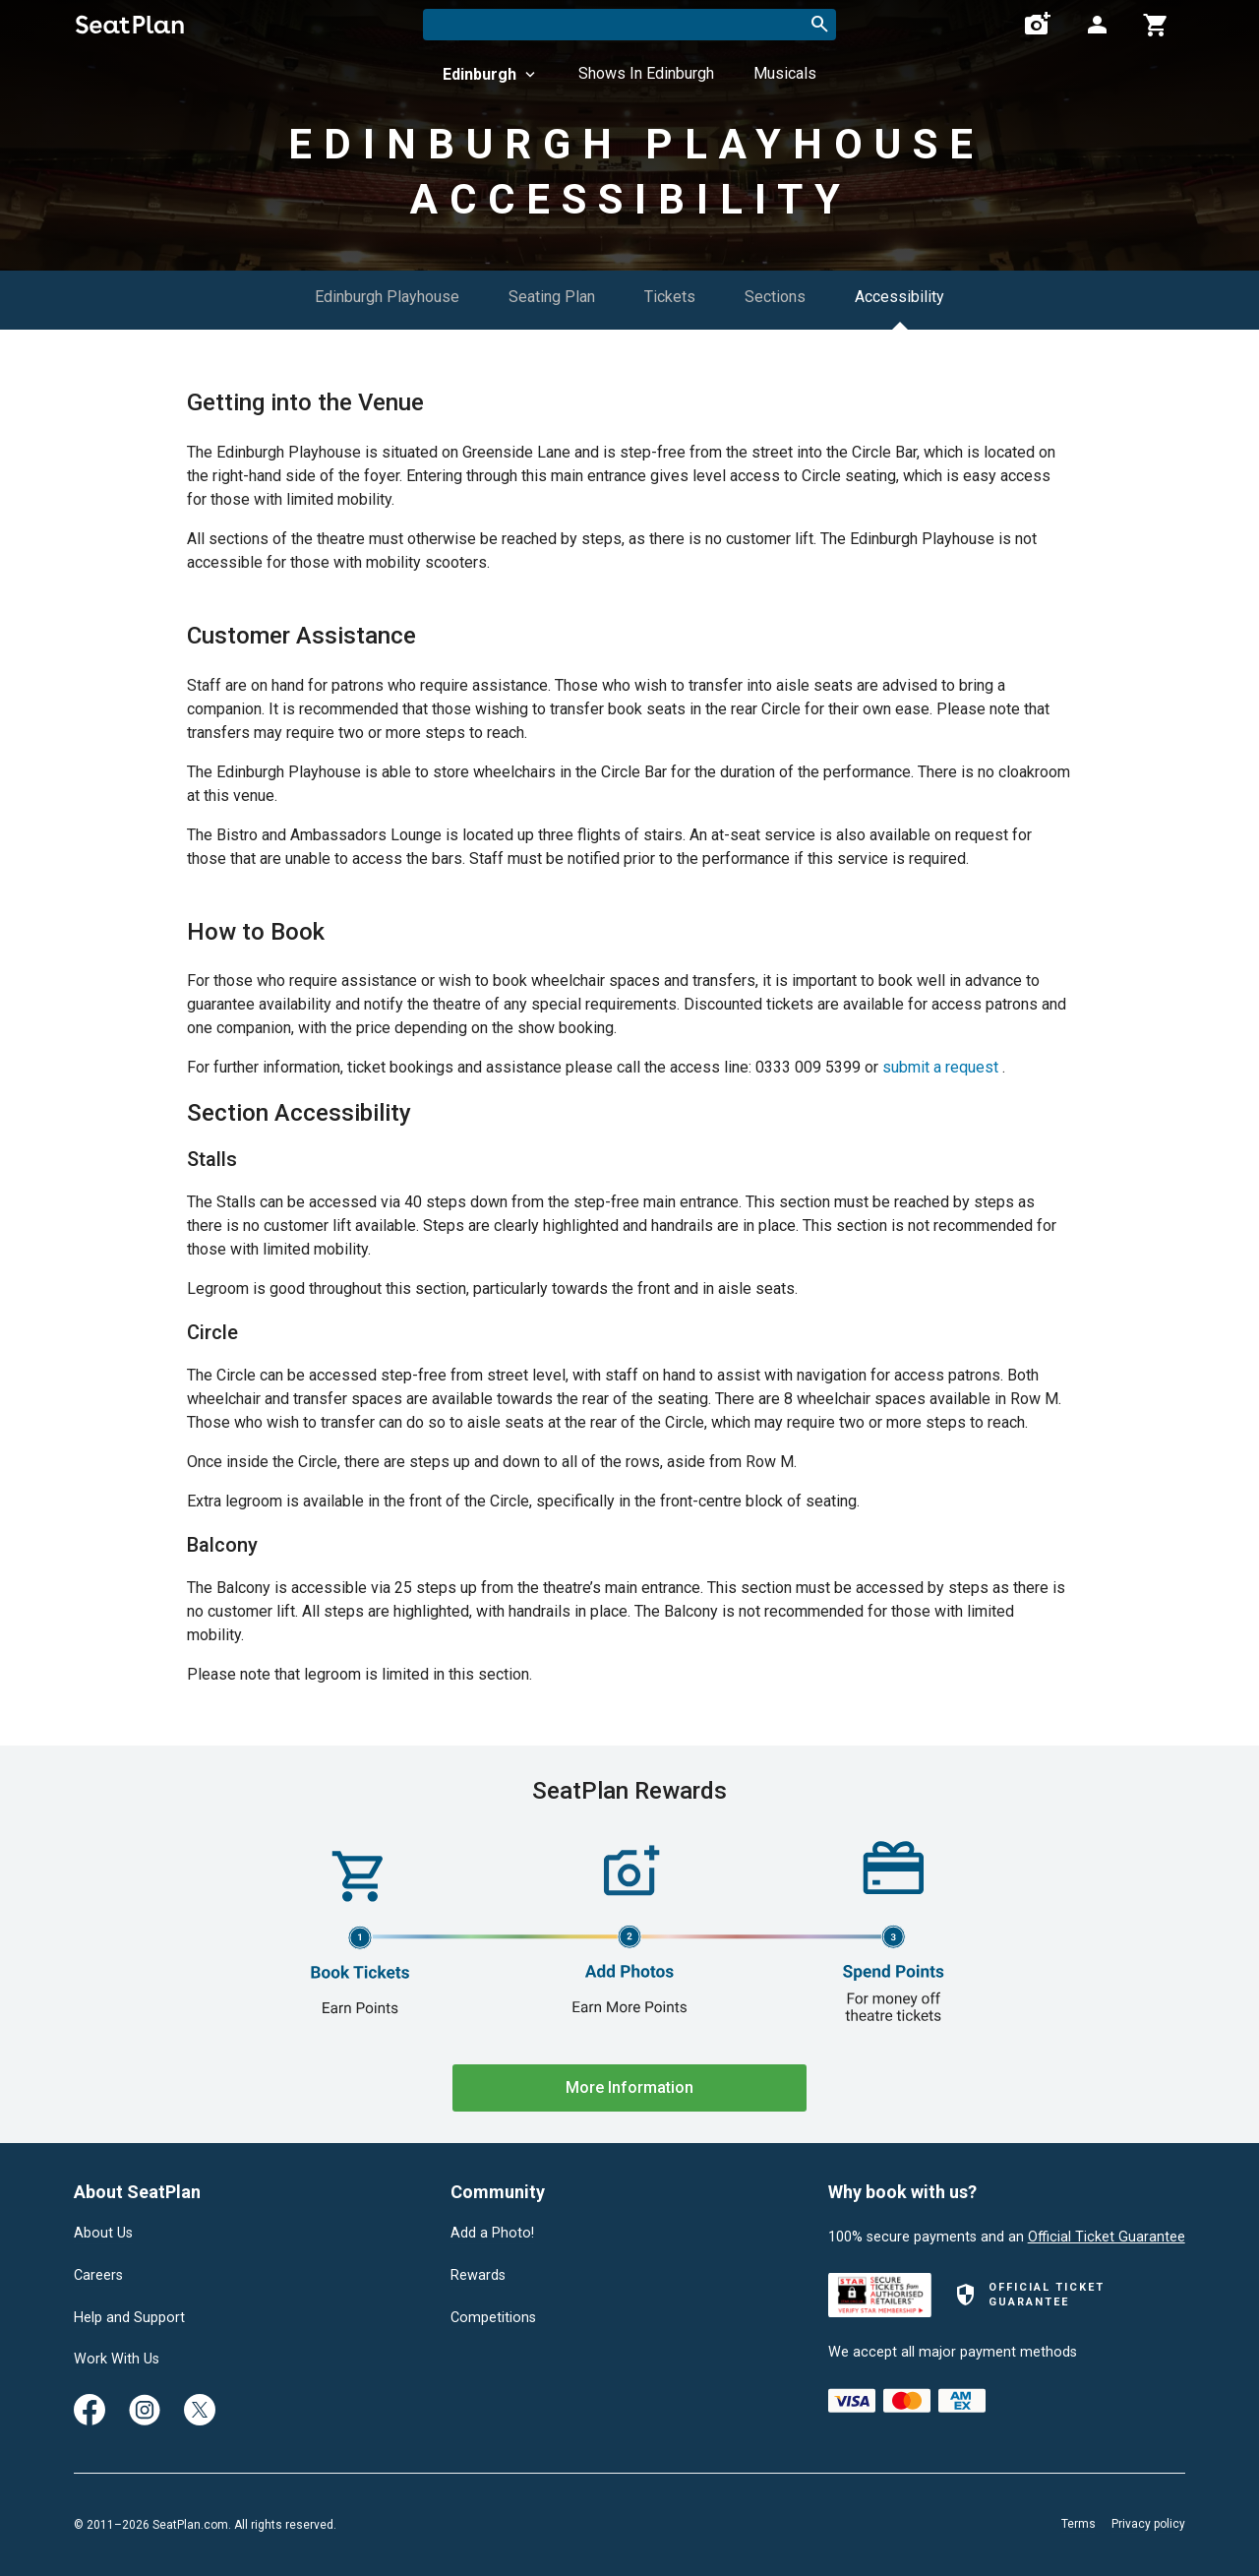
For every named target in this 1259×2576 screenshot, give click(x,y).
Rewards (478, 2276)
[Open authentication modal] (1096, 24)
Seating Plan (552, 296)
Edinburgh (491, 74)
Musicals (784, 73)
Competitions (493, 2318)
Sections (775, 296)
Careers (98, 2276)
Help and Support (129, 2318)
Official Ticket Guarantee (1106, 2237)
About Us (103, 2233)
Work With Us (116, 2359)
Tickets (669, 296)
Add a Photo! (492, 2233)
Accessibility (899, 296)
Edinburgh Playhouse (387, 296)
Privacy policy (1148, 2524)
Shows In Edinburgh (646, 73)
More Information (629, 2087)
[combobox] (629, 24)
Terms (1078, 2524)
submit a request (940, 1067)
